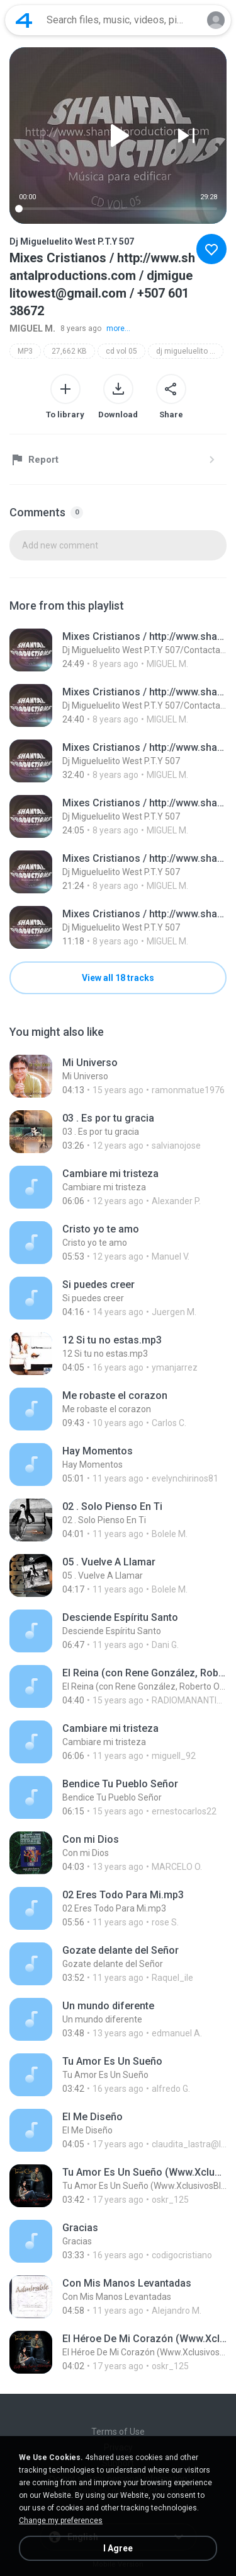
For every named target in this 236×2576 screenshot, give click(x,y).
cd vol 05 (121, 351)
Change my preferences (61, 2520)
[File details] (118, 650)
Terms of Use (118, 2432)
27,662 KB (69, 351)
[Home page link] (24, 20)
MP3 (25, 351)
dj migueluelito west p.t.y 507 (189, 351)
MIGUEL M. (32, 328)
